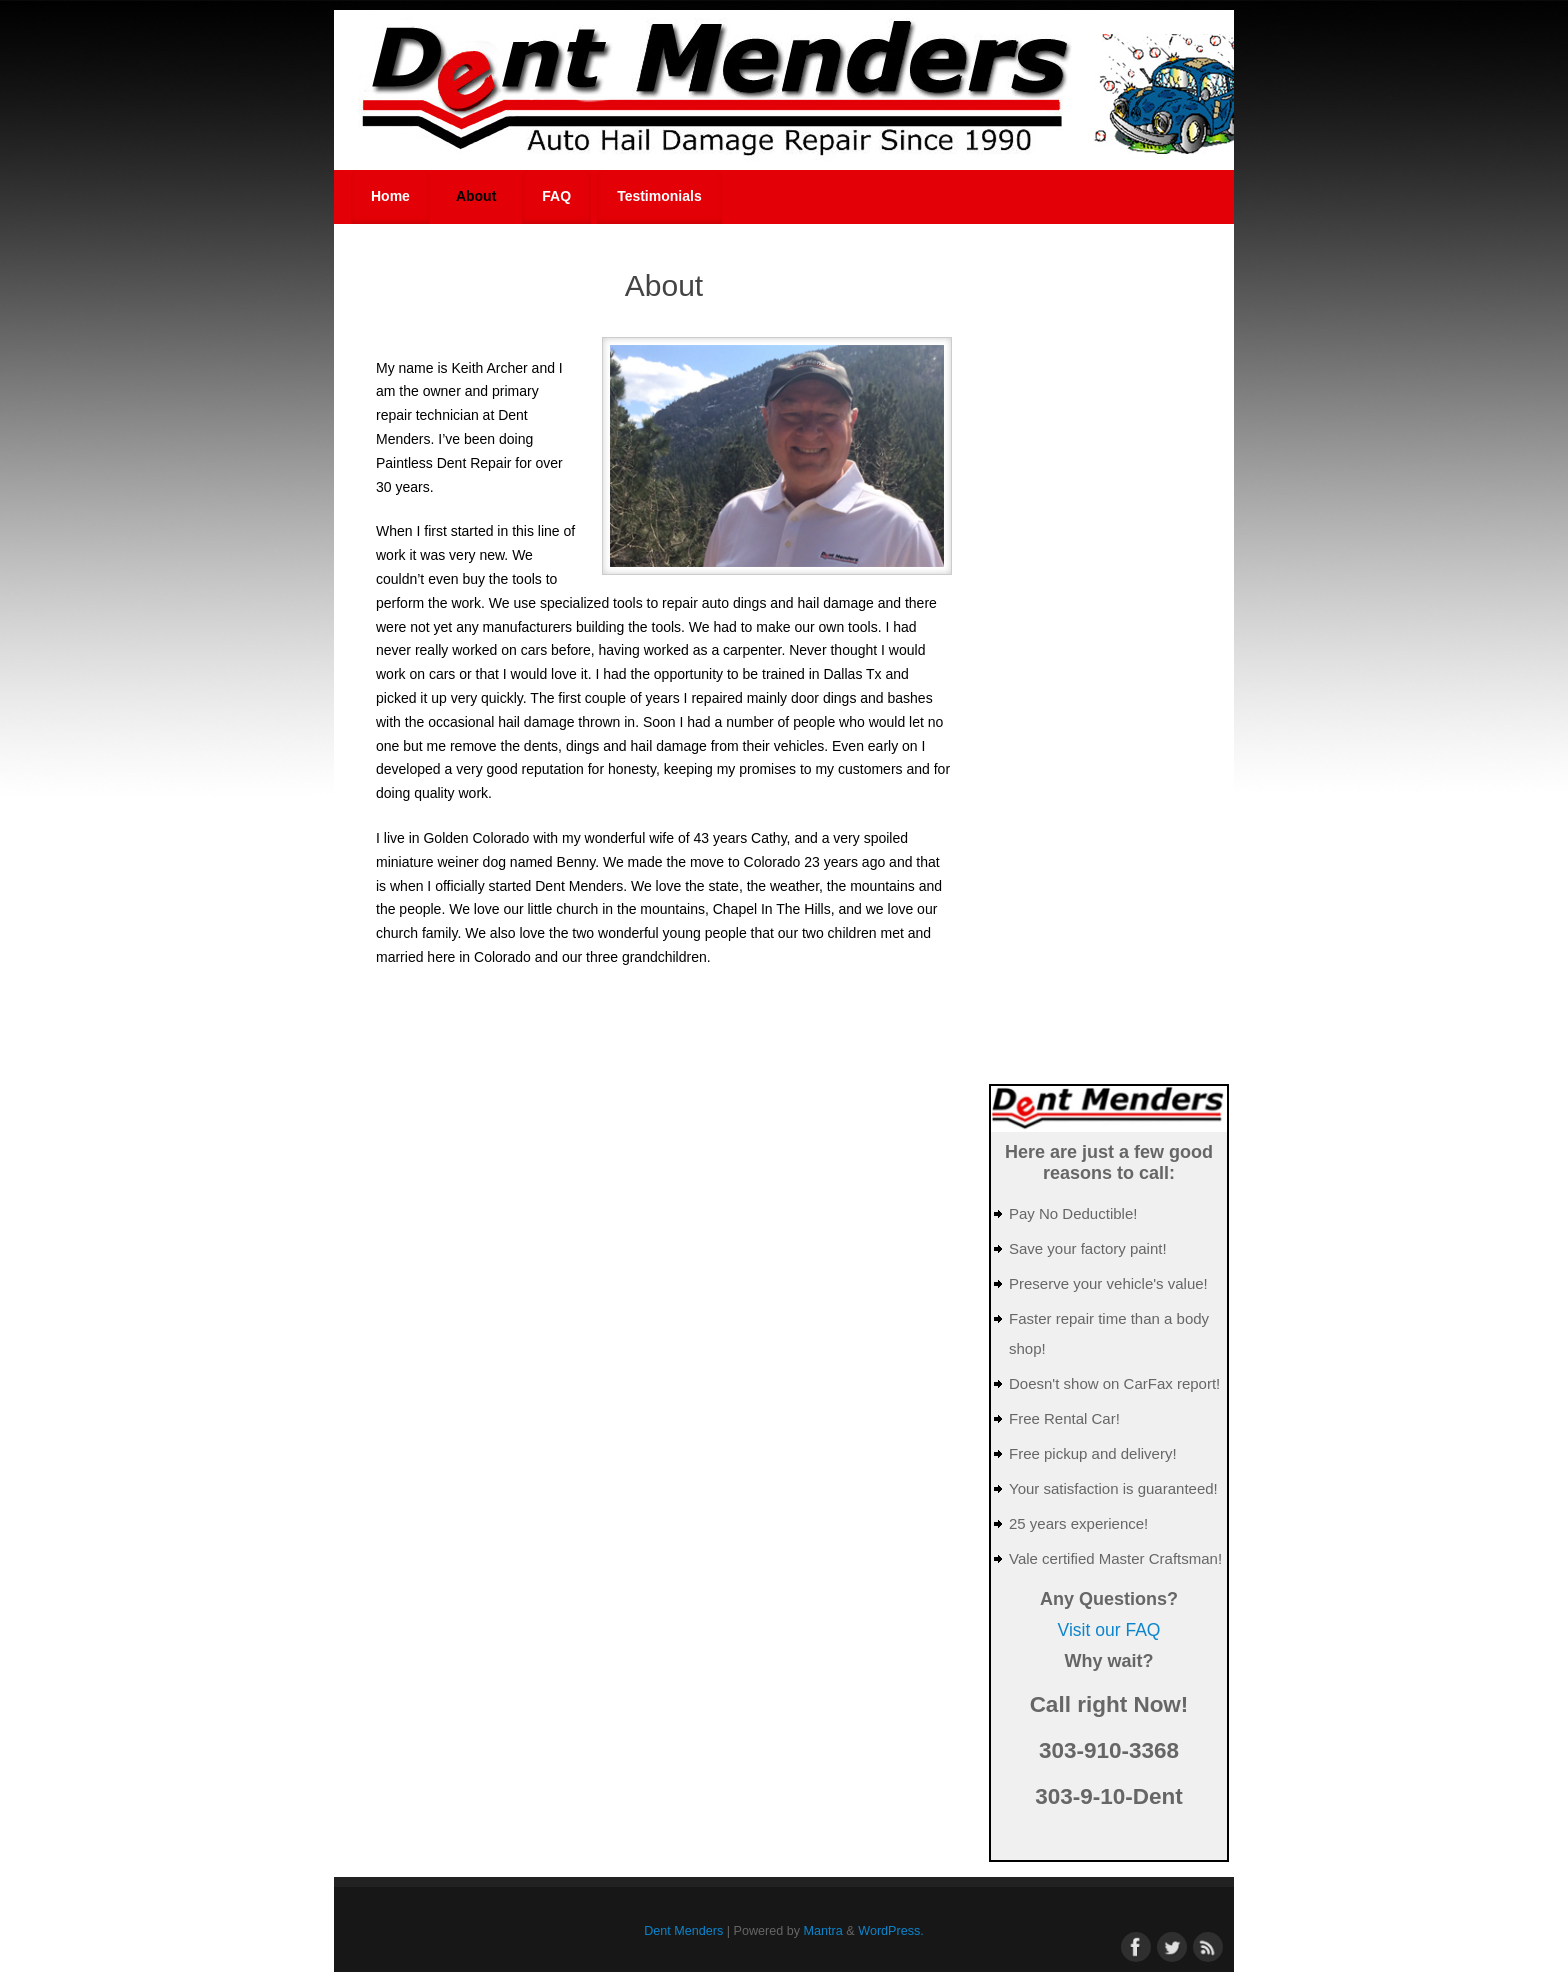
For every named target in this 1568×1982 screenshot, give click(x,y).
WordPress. (891, 1931)
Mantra (823, 1931)
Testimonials (659, 196)
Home (390, 196)
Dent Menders (683, 1931)
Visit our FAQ (1109, 1630)
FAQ (556, 196)
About (476, 196)
